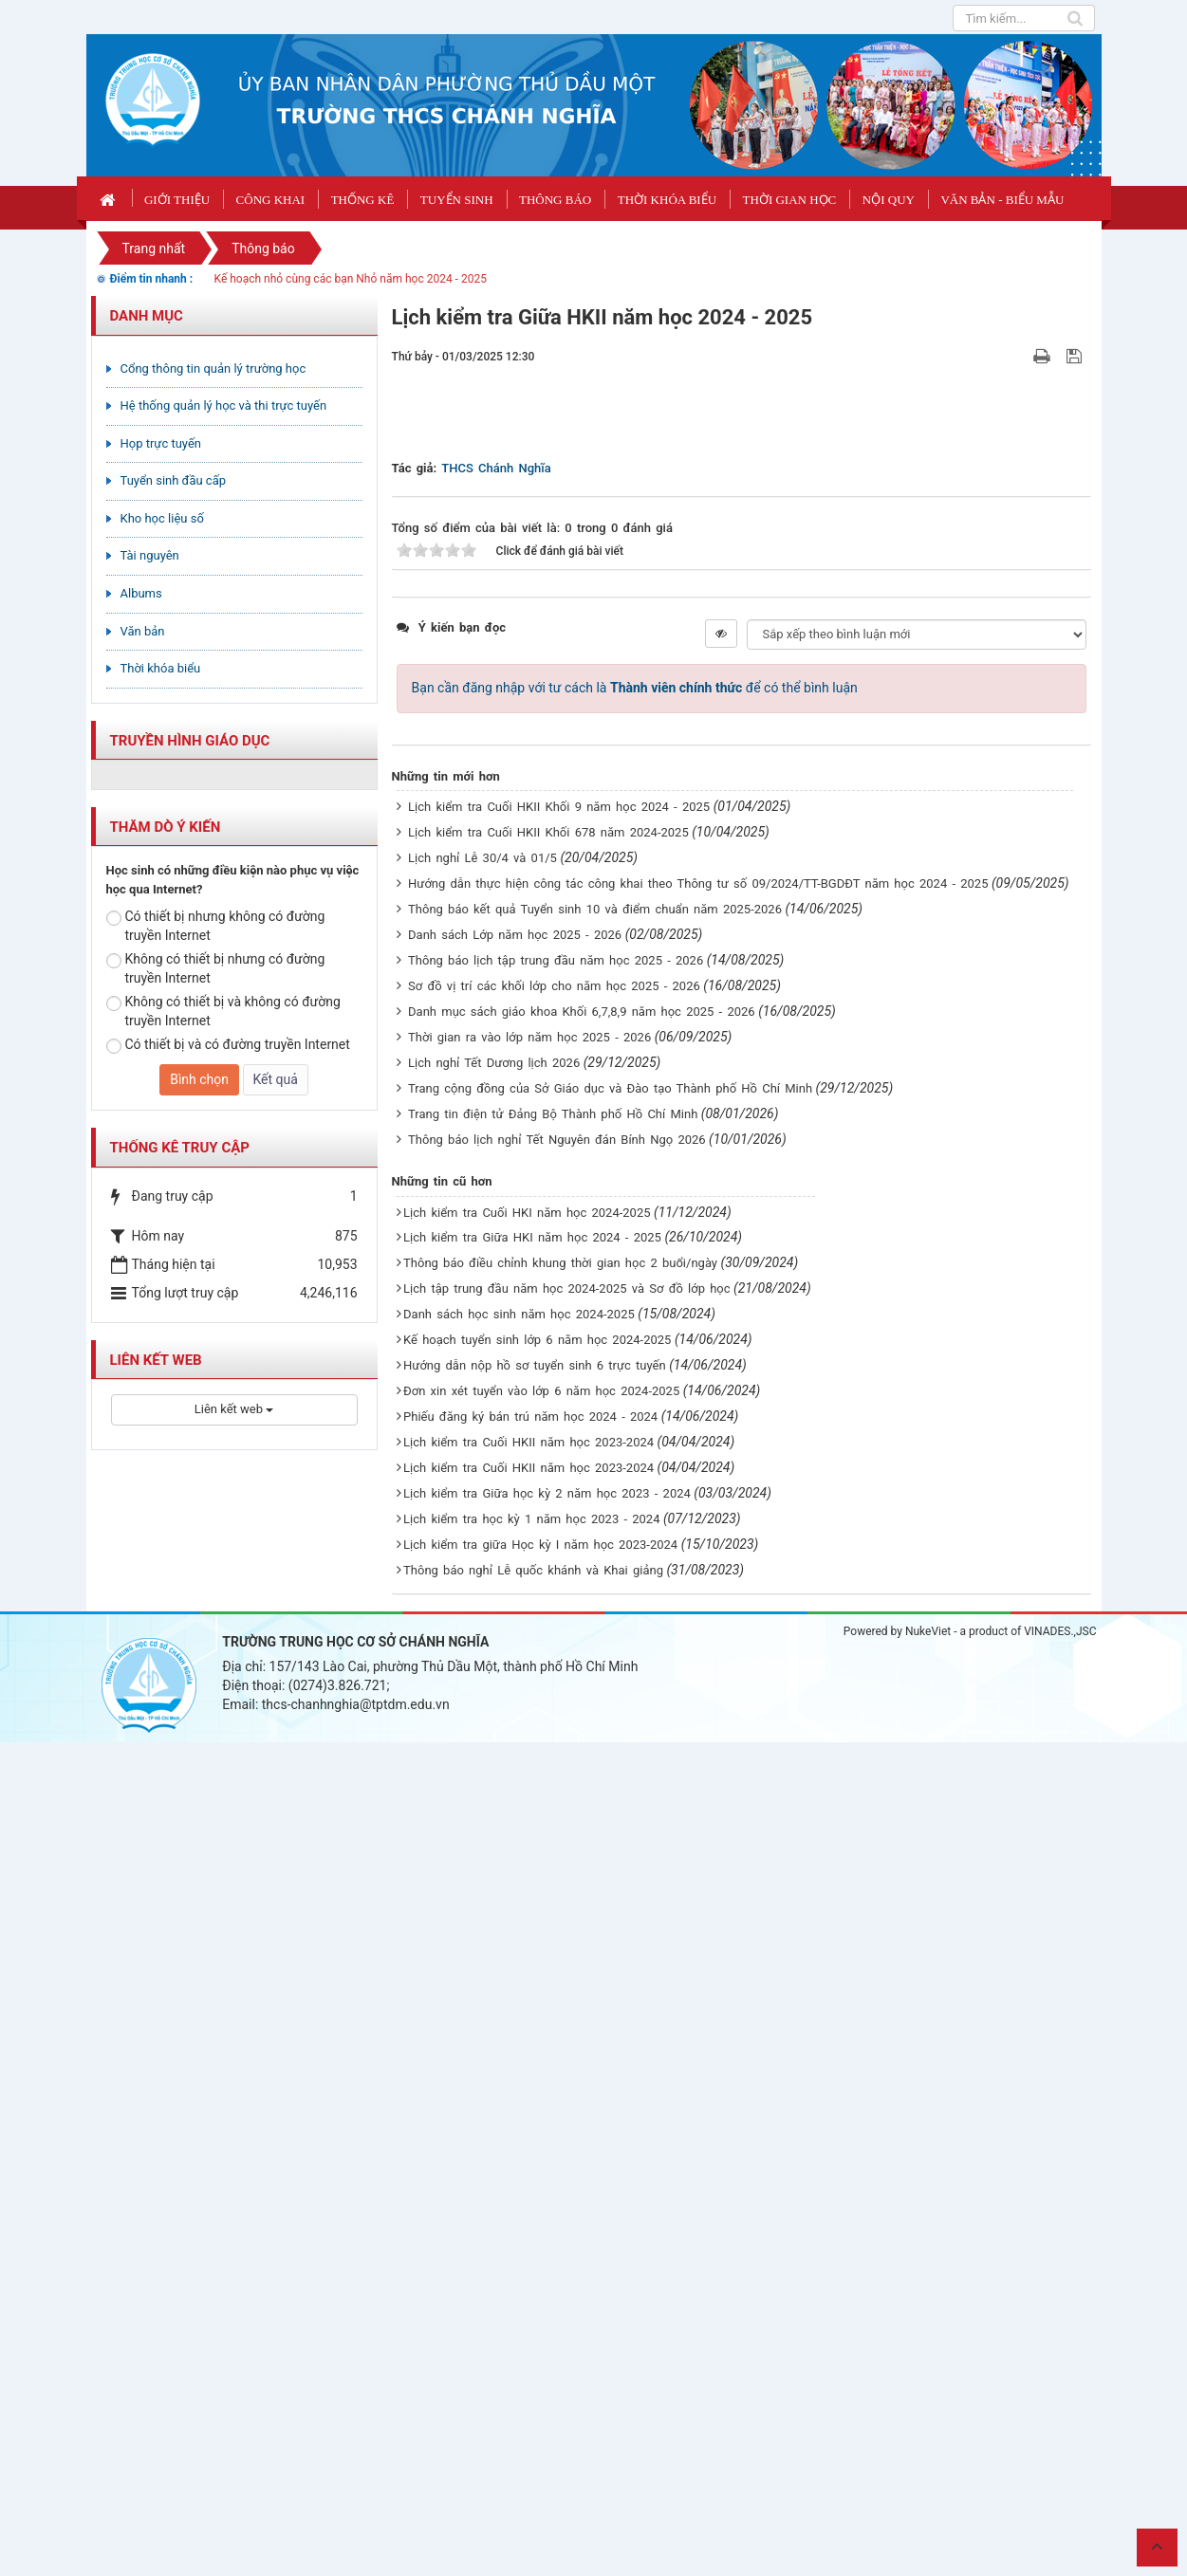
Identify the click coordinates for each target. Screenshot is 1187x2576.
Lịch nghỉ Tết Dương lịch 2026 (494, 1896)
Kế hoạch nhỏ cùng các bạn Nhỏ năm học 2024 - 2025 (350, 278)
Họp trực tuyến (161, 443)
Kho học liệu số (162, 518)
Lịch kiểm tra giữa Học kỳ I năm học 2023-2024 (540, 2379)
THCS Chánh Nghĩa (495, 1302)
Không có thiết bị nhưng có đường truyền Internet (215, 968)
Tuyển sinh (456, 200)
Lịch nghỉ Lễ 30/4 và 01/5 (482, 1691)
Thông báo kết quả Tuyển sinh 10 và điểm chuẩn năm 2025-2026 (595, 1743)
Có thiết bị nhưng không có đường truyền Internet (215, 926)
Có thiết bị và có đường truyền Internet (228, 1045)
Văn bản (143, 631)
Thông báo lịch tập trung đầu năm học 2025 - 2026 (555, 1794)
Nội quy (888, 200)
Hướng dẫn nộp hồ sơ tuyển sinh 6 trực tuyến (534, 2200)
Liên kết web (234, 1409)
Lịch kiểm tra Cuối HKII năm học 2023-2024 (528, 2277)
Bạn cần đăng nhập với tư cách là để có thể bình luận (635, 1521)
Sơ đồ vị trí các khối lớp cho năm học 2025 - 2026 (554, 1819)
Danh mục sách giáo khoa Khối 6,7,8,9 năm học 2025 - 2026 (581, 1845)
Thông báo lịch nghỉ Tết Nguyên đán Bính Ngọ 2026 (557, 1973)
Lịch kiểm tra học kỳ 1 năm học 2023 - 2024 (531, 2353)
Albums (141, 593)
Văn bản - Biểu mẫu (1002, 200)
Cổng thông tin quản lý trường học (213, 368)
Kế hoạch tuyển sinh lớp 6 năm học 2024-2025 (537, 2174)
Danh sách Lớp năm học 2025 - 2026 (514, 1768)
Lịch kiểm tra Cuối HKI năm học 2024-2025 (526, 2046)
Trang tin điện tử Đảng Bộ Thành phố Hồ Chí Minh (552, 1948)
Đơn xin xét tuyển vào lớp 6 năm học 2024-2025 (541, 2225)
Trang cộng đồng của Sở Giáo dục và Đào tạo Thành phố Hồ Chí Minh (610, 1922)
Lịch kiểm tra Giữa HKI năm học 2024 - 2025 (532, 2072)
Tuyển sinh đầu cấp (174, 480)
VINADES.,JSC (1060, 2465)
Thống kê (363, 200)
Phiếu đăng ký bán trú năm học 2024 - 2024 (530, 2251)
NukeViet (928, 2465)
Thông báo (555, 200)
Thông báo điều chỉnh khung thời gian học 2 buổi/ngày (560, 2097)
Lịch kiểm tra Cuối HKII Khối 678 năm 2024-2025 (548, 1666)
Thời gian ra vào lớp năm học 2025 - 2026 (529, 1871)
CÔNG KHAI (271, 200)
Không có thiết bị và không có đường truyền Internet (223, 1011)
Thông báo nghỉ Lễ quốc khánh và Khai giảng (533, 2404)
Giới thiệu (177, 200)
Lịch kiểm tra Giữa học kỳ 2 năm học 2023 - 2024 (547, 2328)
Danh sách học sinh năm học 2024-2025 (519, 2149)
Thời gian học (790, 200)
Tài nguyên (150, 555)
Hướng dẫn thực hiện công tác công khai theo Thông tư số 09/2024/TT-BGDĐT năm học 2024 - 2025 (698, 1717)
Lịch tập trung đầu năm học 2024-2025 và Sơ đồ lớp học (567, 2123)
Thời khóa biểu (667, 200)
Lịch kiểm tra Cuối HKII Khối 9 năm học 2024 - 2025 (559, 1640)
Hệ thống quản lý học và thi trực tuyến (224, 405)
